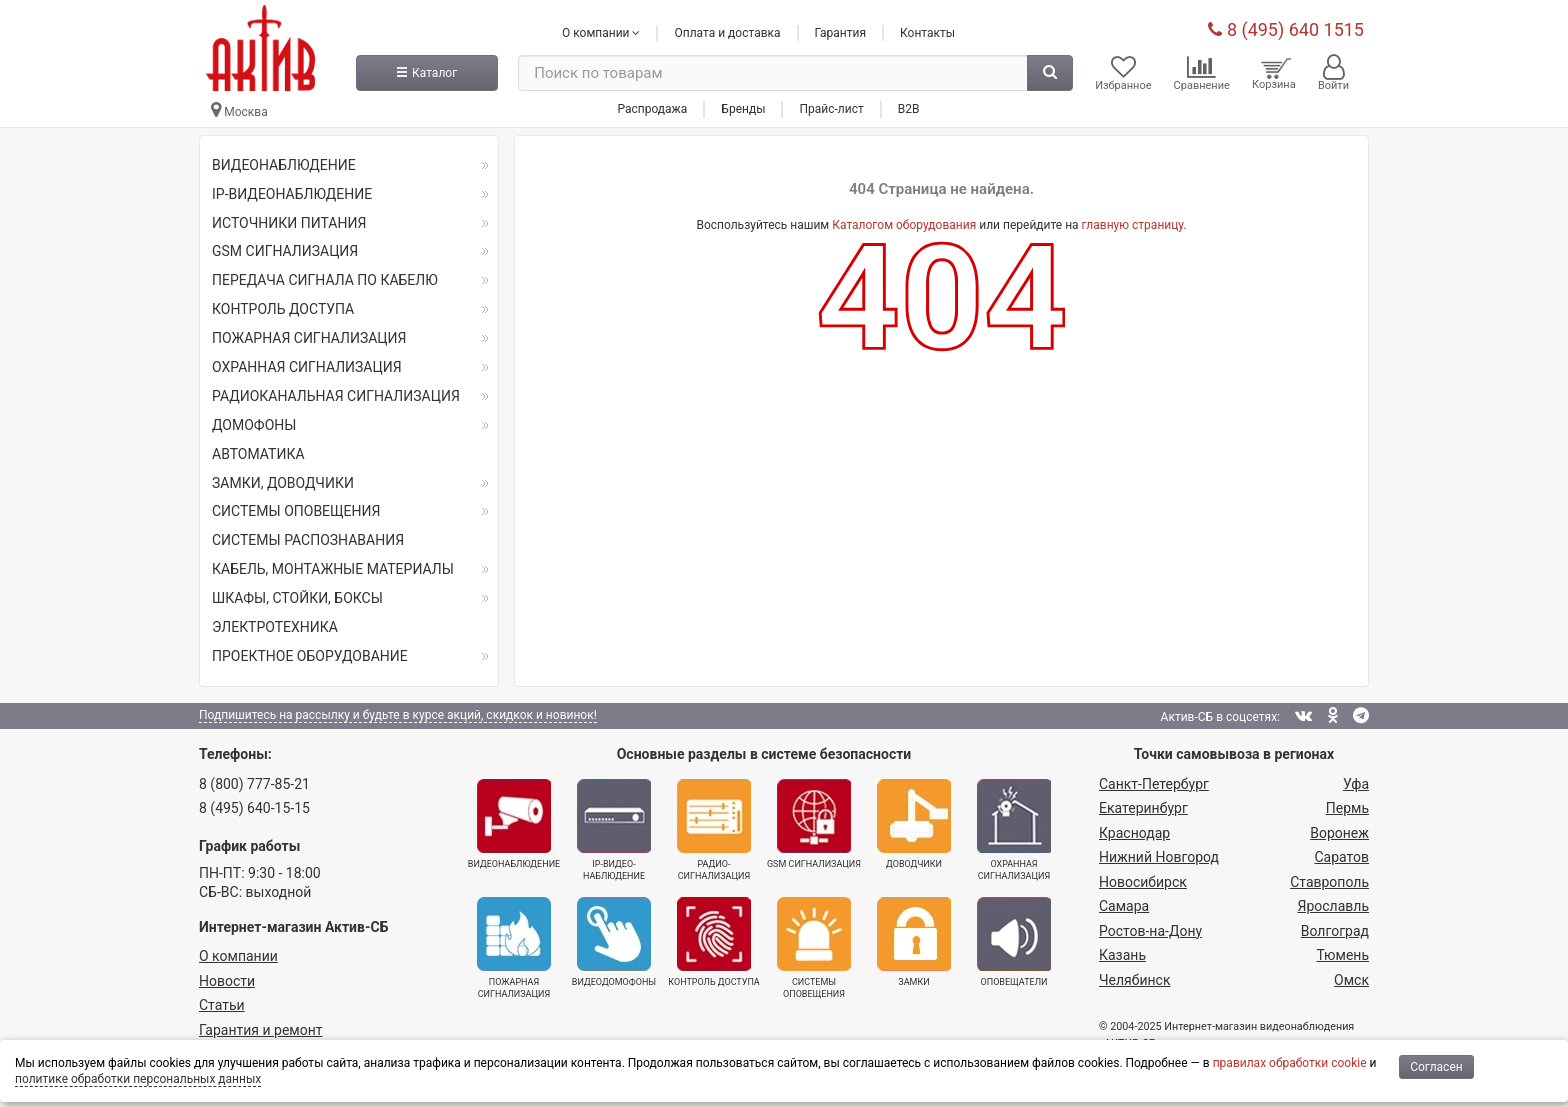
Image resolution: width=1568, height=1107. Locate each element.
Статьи (222, 1005)
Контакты (927, 33)
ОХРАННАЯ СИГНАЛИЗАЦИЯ (307, 367)
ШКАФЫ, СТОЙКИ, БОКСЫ (297, 598)
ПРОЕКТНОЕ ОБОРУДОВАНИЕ (310, 656)
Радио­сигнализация (714, 830)
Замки (914, 942)
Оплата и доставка (727, 33)
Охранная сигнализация (1014, 830)
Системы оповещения (814, 948)
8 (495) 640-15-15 (254, 808)
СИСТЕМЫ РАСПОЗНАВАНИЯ (308, 540)
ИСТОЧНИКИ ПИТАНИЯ (289, 223)
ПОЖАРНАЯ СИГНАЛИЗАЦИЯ (309, 338)
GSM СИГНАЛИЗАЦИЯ (285, 251)
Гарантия (840, 33)
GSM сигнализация (814, 824)
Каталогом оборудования (904, 225)
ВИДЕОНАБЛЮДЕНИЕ (284, 165)
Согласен (1436, 1067)
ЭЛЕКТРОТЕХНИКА (275, 627)
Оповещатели (1014, 942)
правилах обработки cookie (1290, 1063)
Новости (227, 981)
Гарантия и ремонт (260, 1030)
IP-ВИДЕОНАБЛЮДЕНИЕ (292, 194)
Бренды (743, 109)
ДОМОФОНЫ (254, 425)
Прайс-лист (831, 109)
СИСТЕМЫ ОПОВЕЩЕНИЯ (296, 511)
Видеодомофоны (614, 942)
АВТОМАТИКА (258, 454)
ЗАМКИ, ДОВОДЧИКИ (283, 483)
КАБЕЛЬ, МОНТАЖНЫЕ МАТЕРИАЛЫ (333, 569)
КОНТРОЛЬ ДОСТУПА (283, 309)
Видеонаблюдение (514, 824)
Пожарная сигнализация (514, 948)
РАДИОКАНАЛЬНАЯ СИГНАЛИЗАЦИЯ (336, 396)
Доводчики (914, 824)
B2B (909, 109)
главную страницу (1133, 225)
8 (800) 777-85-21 (254, 784)
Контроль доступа (713, 942)
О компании (238, 956)
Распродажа (652, 109)
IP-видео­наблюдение (614, 830)
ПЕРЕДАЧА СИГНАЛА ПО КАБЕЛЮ (325, 280)
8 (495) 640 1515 (1286, 29)
